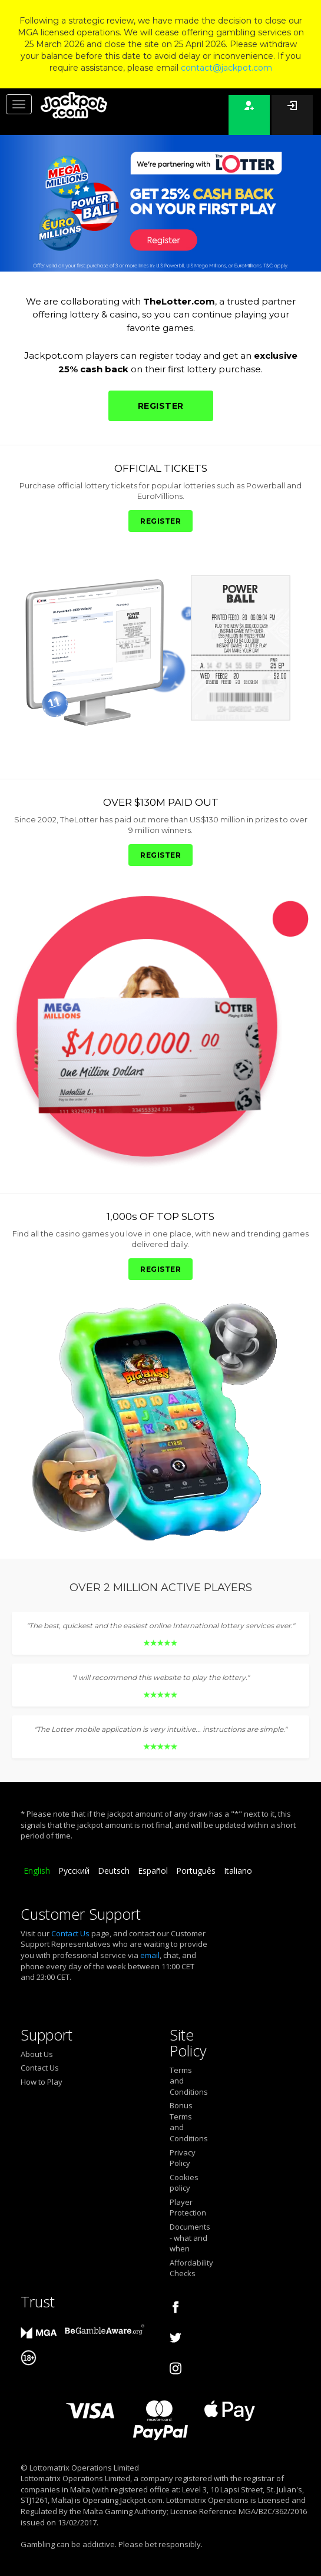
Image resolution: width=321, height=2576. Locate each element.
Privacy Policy (183, 2158)
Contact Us (70, 1933)
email (150, 1955)
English (37, 1870)
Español (153, 1870)
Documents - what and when (188, 2237)
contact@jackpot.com (226, 67)
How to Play (41, 2081)
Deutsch (114, 1870)
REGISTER (161, 406)
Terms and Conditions (188, 2081)
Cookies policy (184, 2183)
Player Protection (188, 2207)
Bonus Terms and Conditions (188, 2122)
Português (196, 1870)
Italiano (238, 1870)
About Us (37, 2054)
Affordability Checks (188, 2268)
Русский (74, 1870)
